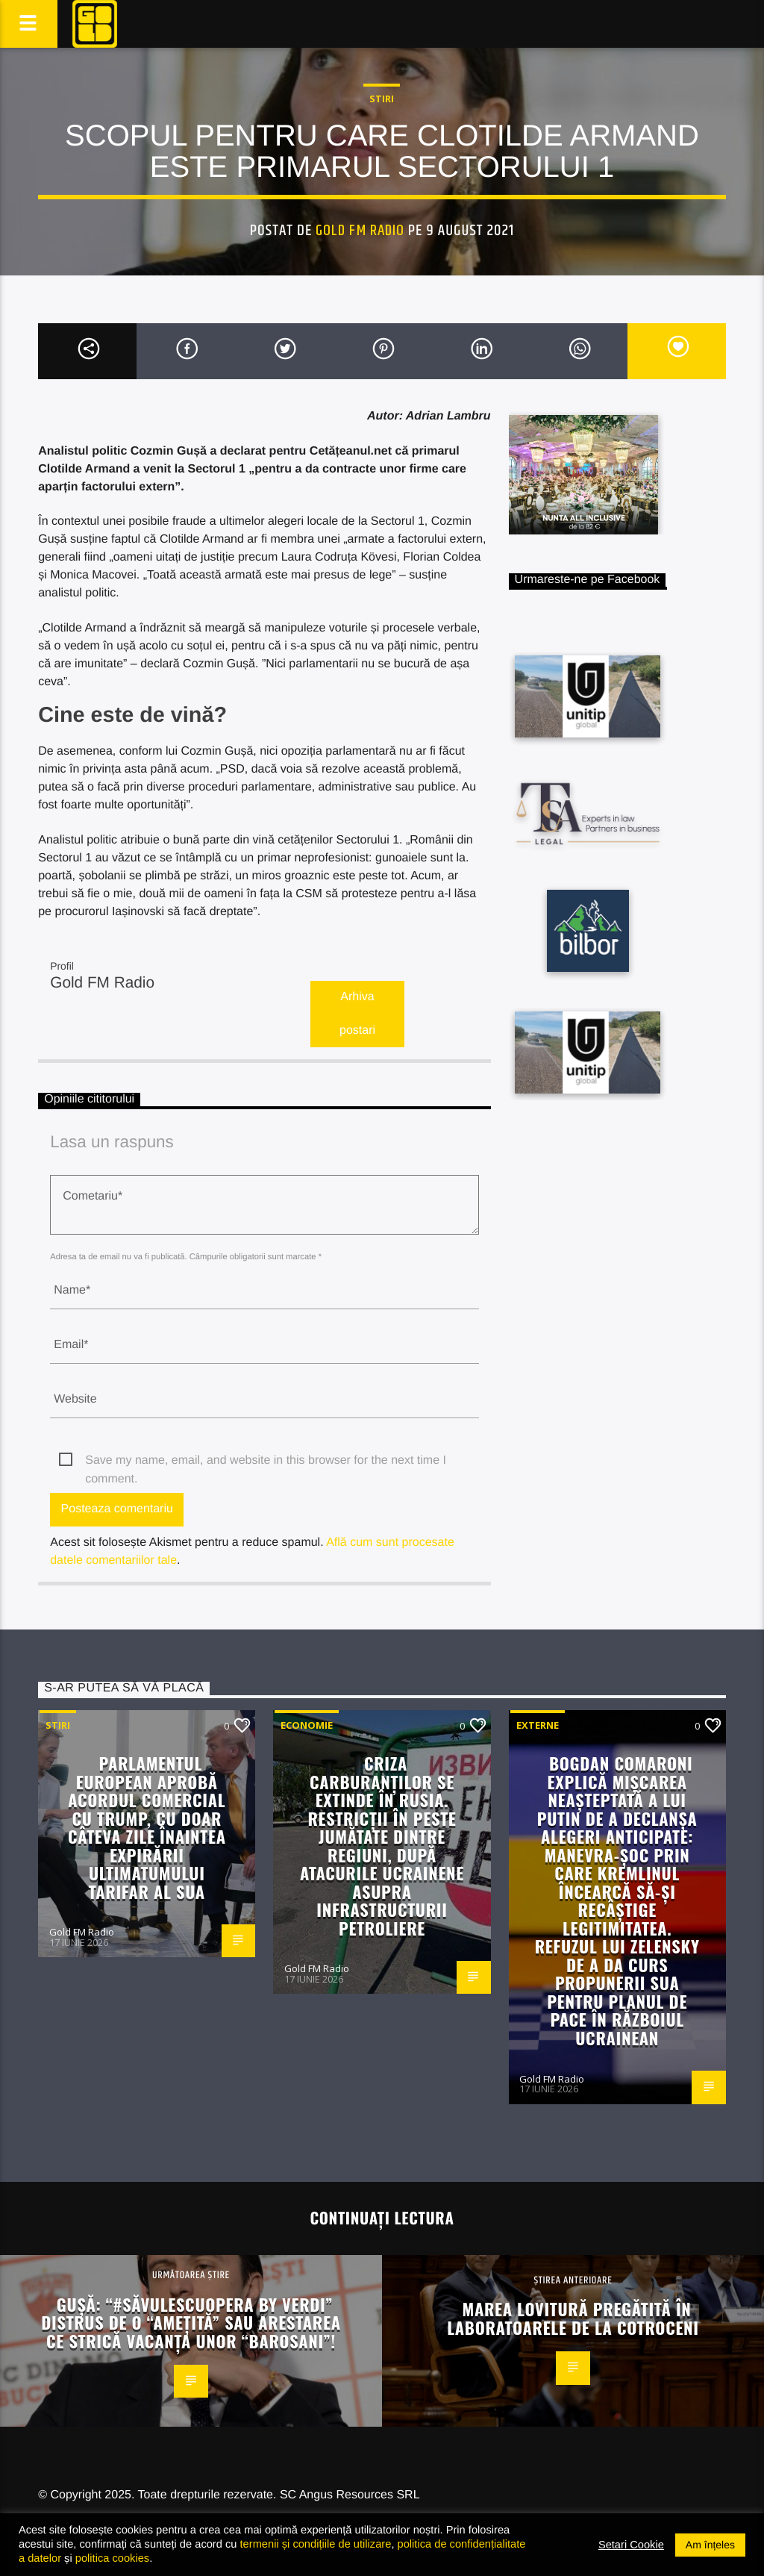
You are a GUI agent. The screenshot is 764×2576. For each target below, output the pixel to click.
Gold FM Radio (360, 231)
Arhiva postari (357, 1014)
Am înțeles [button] (710, 2545)
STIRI (381, 98)
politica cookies (112, 2558)
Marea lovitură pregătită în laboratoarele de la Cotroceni (573, 2317)
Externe (537, 1725)
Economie (307, 1725)
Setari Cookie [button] (631, 2545)
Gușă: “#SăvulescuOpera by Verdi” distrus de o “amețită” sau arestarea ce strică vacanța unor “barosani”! (190, 2322)
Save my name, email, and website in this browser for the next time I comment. (265, 1462)
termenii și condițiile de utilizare (316, 2544)
